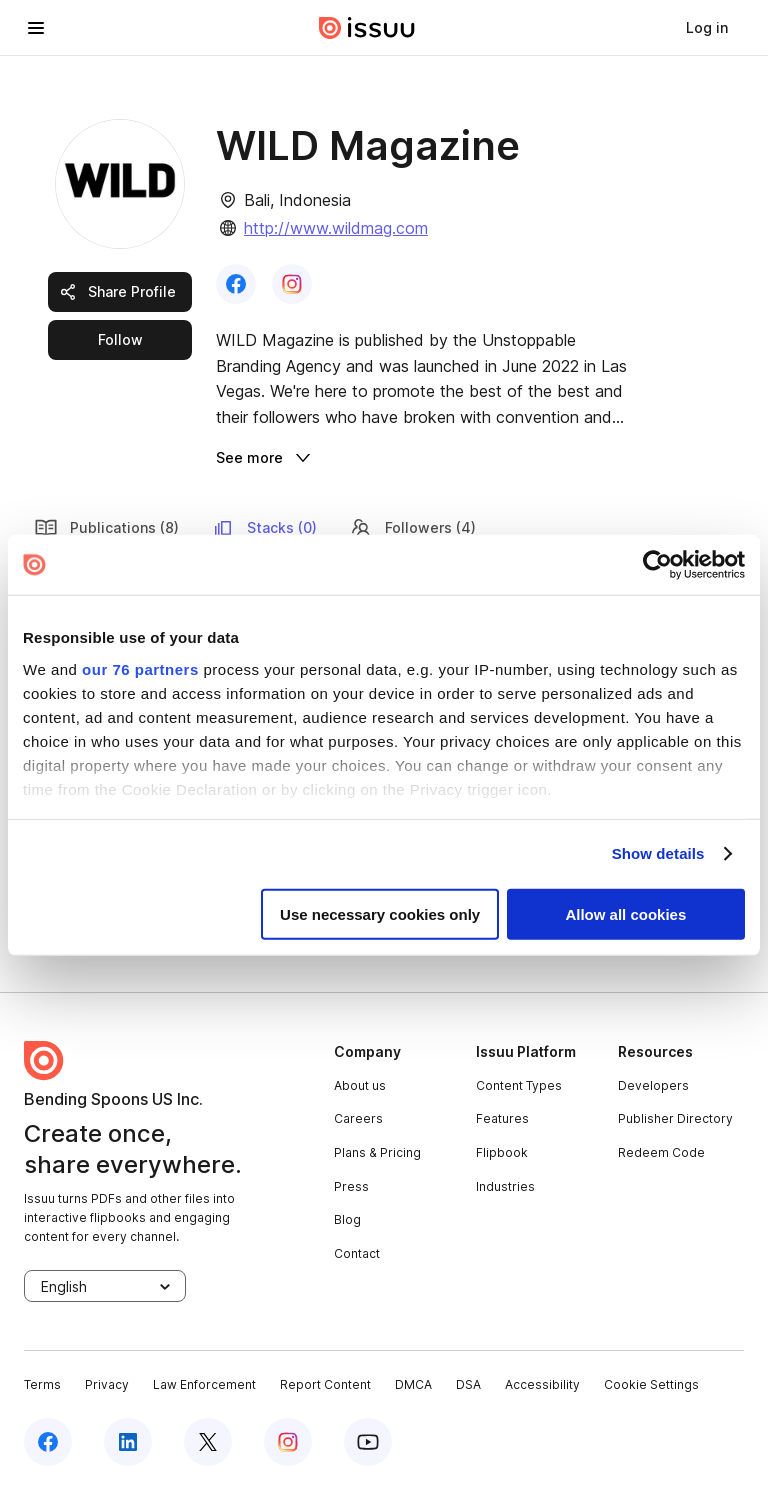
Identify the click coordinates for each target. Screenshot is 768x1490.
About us (360, 1085)
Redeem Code (661, 1152)
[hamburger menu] (36, 28)
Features (502, 1118)
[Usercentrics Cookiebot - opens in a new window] (657, 565)
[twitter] (208, 1442)
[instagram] (288, 1442)
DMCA (413, 1384)
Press (351, 1186)
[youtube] (368, 1442)
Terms (42, 1384)
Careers (358, 1118)
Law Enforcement (204, 1384)
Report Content (325, 1384)
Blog (347, 1219)
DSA (468, 1384)
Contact (357, 1253)
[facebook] (48, 1442)
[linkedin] (128, 1442)
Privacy (107, 1384)
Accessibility (542, 1384)
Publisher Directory (675, 1118)
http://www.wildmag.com (336, 228)
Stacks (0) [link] (264, 528)
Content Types (519, 1085)
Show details (658, 853)
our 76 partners (140, 668)
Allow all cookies (625, 913)
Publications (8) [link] (106, 528)
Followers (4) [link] (412, 528)
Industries (505, 1186)
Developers (653, 1085)
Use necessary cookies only (380, 913)
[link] (707, 28)
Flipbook (502, 1152)
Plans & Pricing (377, 1152)
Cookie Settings (651, 1384)
